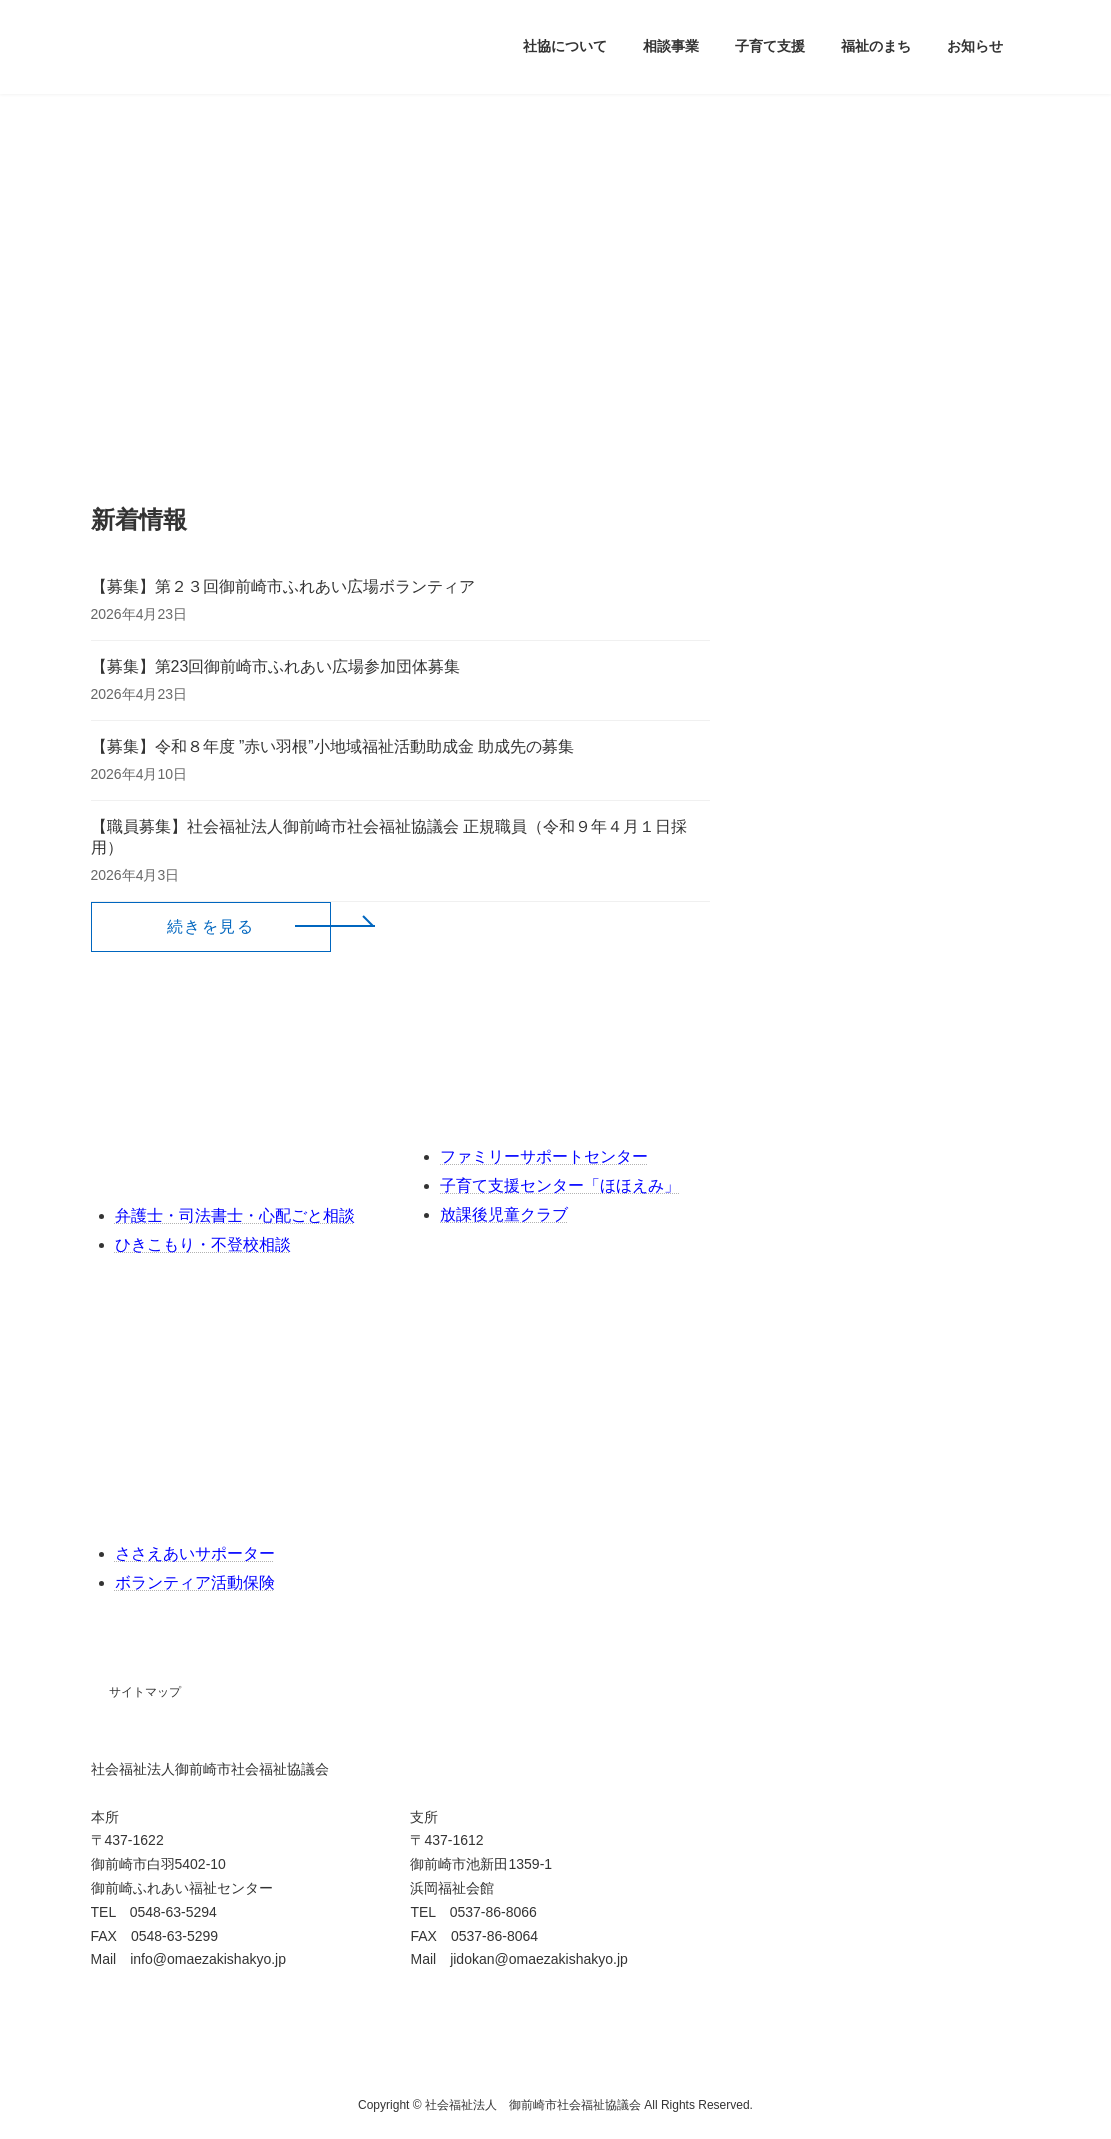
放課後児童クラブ (504, 1214)
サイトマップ (145, 1692)
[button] (211, 927)
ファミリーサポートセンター (544, 1156)
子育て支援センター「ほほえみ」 (560, 1185)
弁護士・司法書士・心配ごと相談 (235, 1215)
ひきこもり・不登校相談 (203, 1244)
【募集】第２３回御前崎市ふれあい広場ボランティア (283, 586)
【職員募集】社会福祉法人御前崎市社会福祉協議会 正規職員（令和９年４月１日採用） (389, 837)
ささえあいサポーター (195, 1553)
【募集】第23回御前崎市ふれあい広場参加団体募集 (276, 666)
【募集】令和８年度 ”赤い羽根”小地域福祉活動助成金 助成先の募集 (333, 746)
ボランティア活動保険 (195, 1582)
